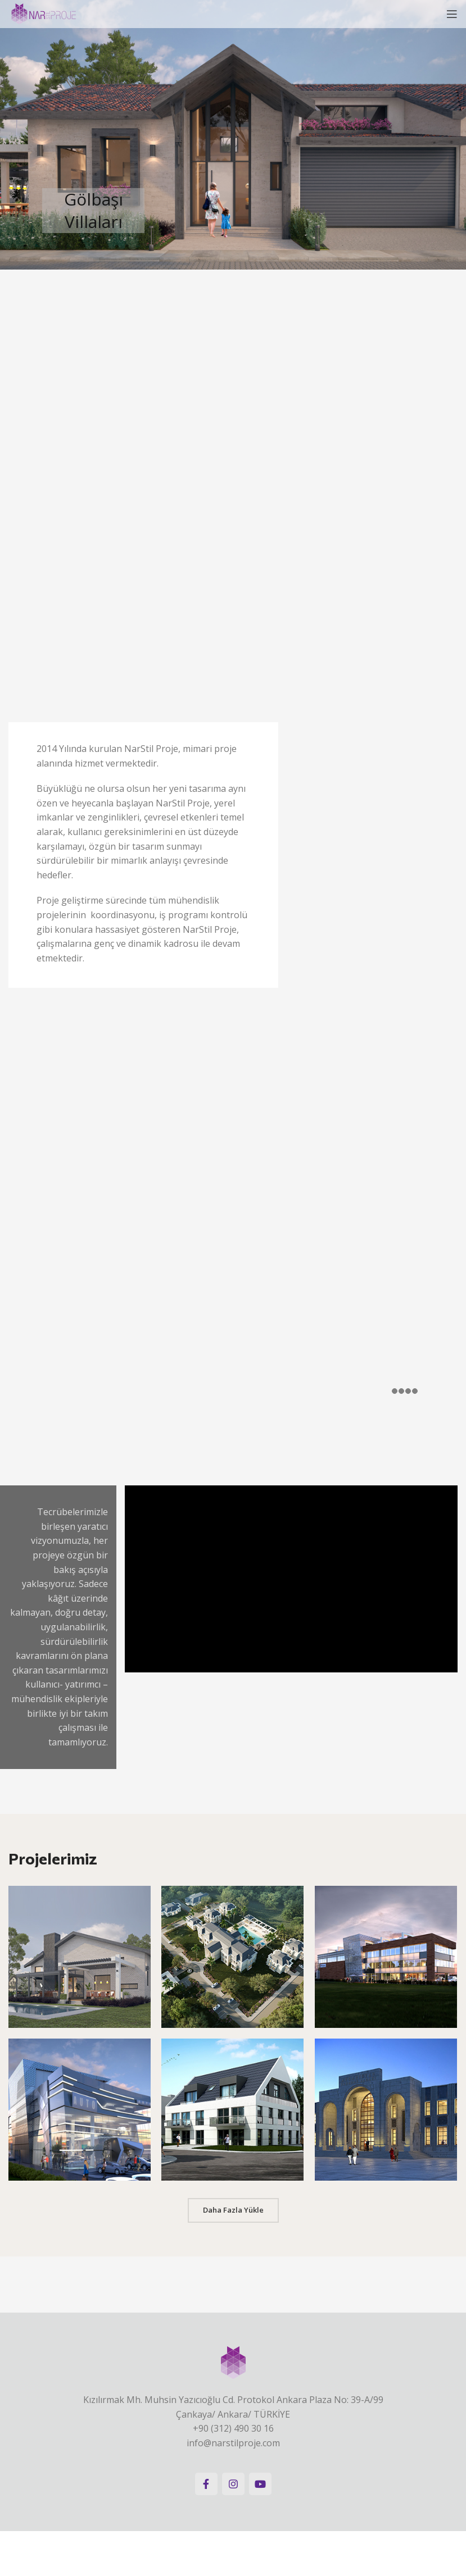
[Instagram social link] (233, 2484)
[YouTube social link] (260, 2484)
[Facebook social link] (206, 2484)
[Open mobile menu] (452, 14)
